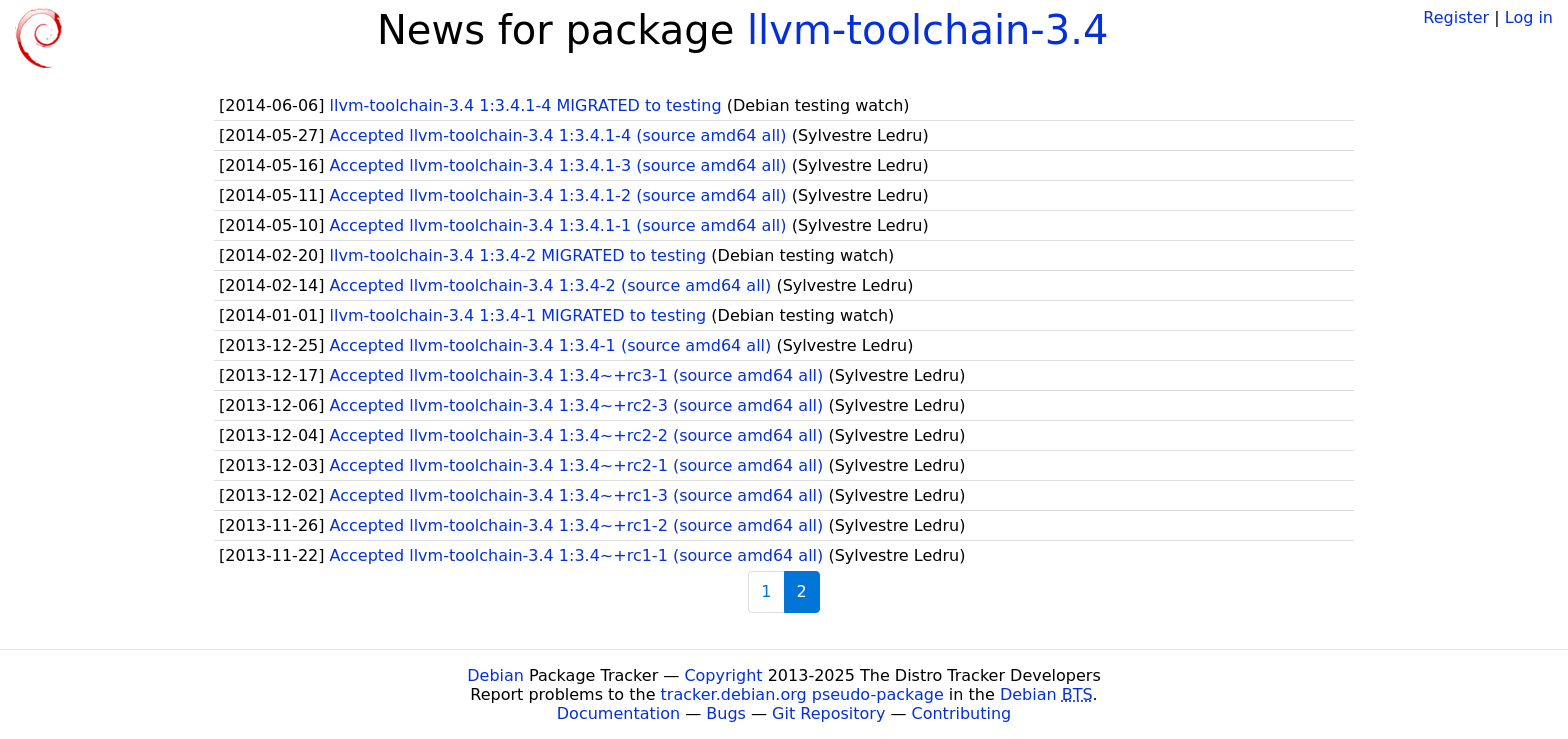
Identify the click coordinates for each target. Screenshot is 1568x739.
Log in (1529, 17)
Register (1456, 17)
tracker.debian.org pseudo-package (802, 694)
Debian (495, 675)
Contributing (962, 713)
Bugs (726, 713)
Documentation (618, 713)
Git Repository (828, 713)
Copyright (723, 675)
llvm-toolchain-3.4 (927, 30)
